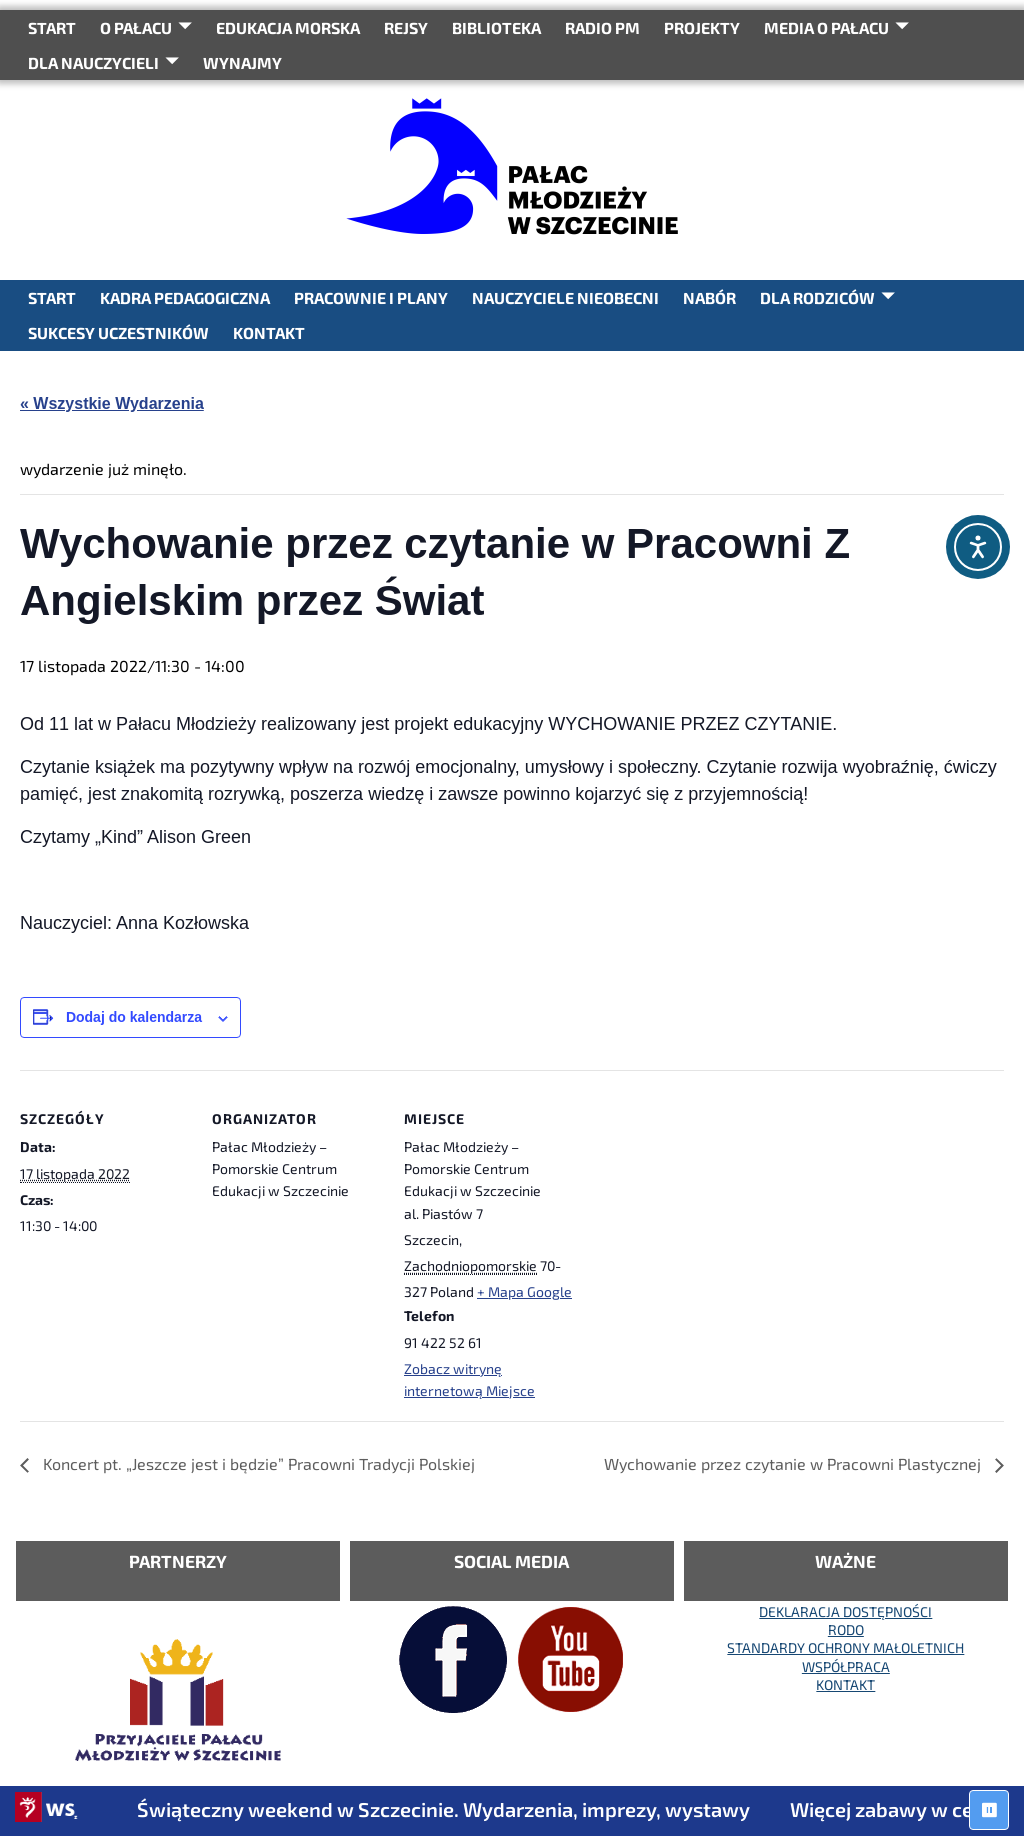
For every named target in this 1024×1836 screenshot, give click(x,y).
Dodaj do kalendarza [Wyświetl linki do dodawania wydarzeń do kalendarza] (134, 1017)
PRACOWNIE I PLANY (371, 297)
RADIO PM (602, 27)
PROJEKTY (702, 27)
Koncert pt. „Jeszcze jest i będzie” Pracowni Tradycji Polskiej (257, 1463)
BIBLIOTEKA (496, 27)
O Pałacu (136, 27)
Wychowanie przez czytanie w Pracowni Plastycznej (794, 1463)
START (52, 27)
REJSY (406, 27)
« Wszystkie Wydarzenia (112, 403)
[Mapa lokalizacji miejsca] (701, 1207)
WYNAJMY (242, 62)
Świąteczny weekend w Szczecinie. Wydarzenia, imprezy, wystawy (463, 1809)
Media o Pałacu (826, 27)
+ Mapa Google (524, 1291)
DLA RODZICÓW (817, 297)
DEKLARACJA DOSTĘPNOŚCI (845, 1611)
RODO (846, 1629)
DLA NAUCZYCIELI (93, 62)
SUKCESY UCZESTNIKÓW (118, 332)
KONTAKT (269, 332)
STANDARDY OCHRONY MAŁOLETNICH (845, 1647)
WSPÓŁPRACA (846, 1666)
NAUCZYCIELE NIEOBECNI (565, 297)
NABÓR (709, 297)
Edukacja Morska (288, 27)
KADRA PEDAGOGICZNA (185, 297)
